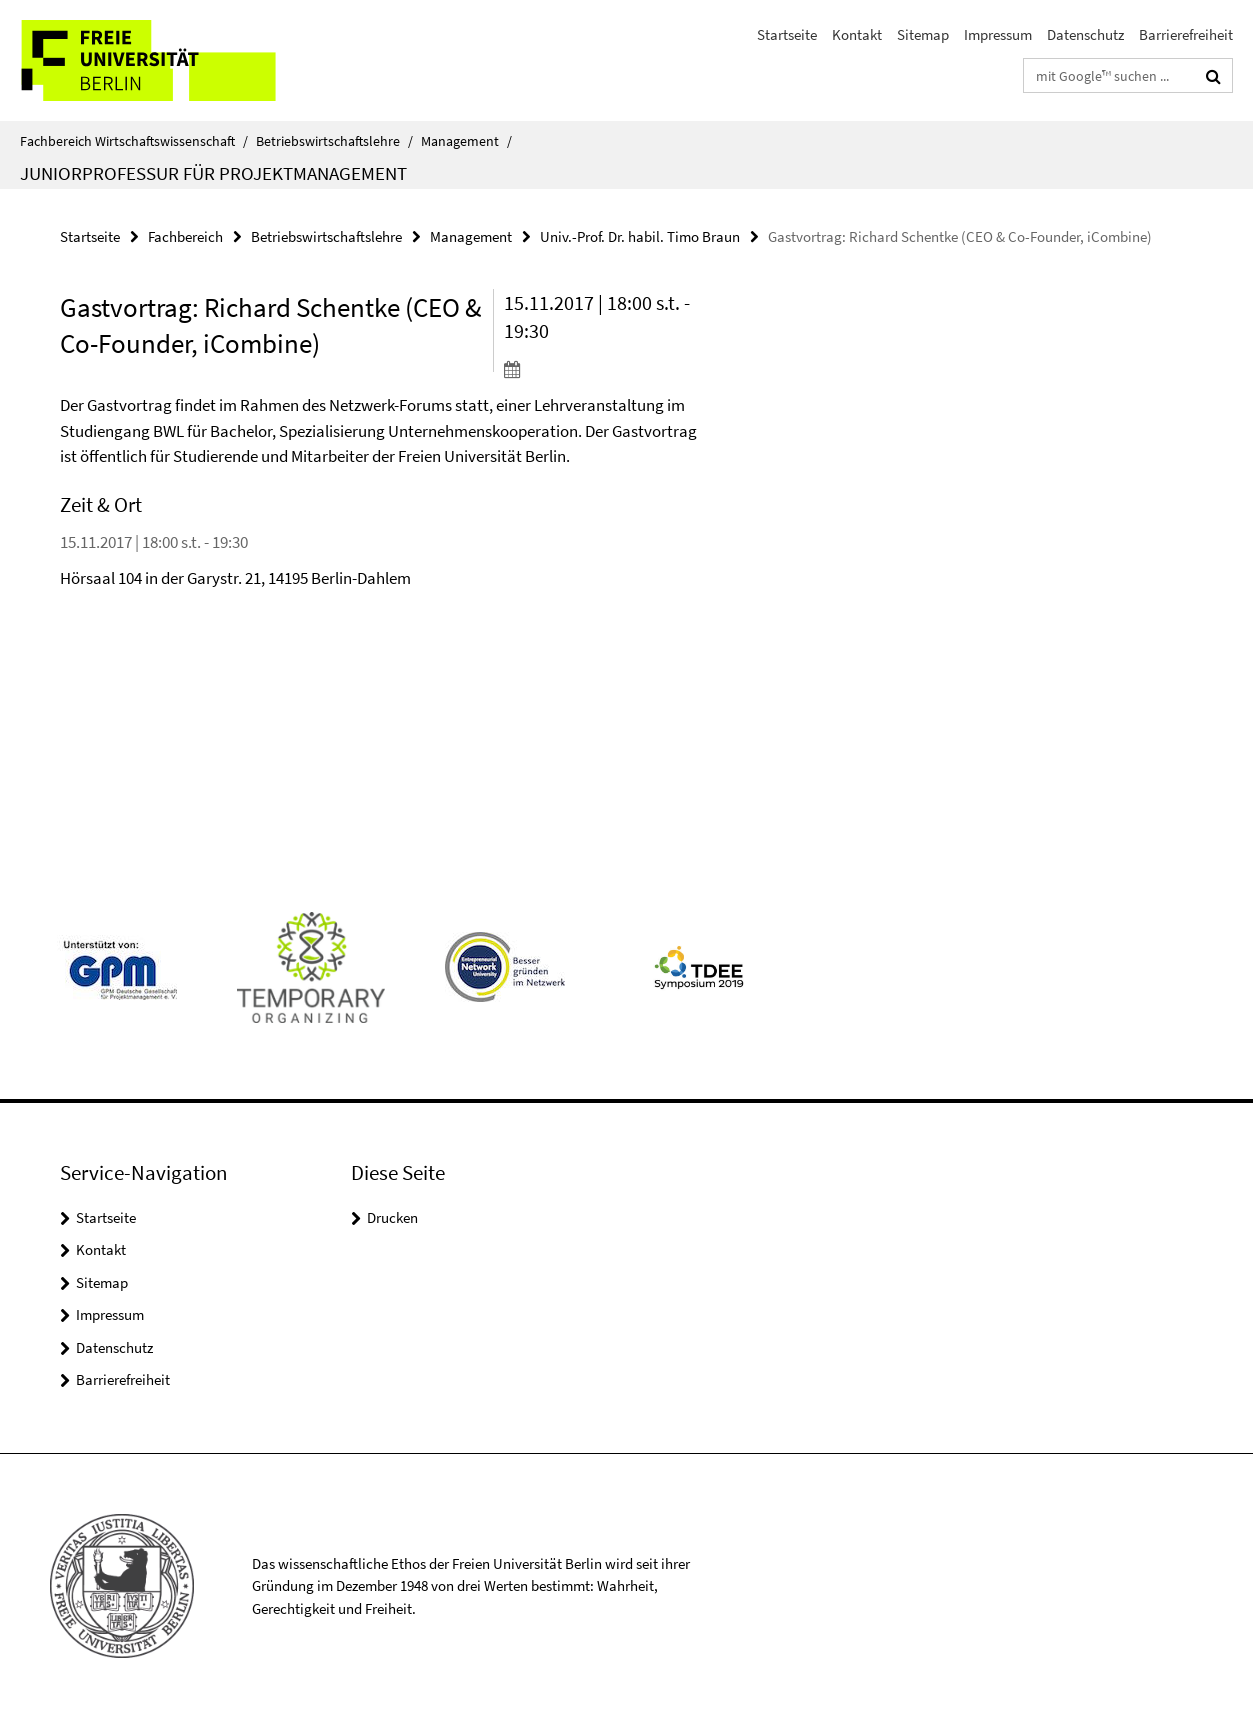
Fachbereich (185, 236)
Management (466, 141)
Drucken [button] (392, 1217)
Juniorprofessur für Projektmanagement (213, 173)
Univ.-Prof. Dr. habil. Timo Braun (640, 236)
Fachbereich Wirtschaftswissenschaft (134, 141)
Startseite (787, 34)
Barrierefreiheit (1186, 34)
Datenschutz (1085, 34)
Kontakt (857, 34)
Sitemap (923, 34)
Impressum (998, 34)
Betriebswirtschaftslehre (334, 141)
